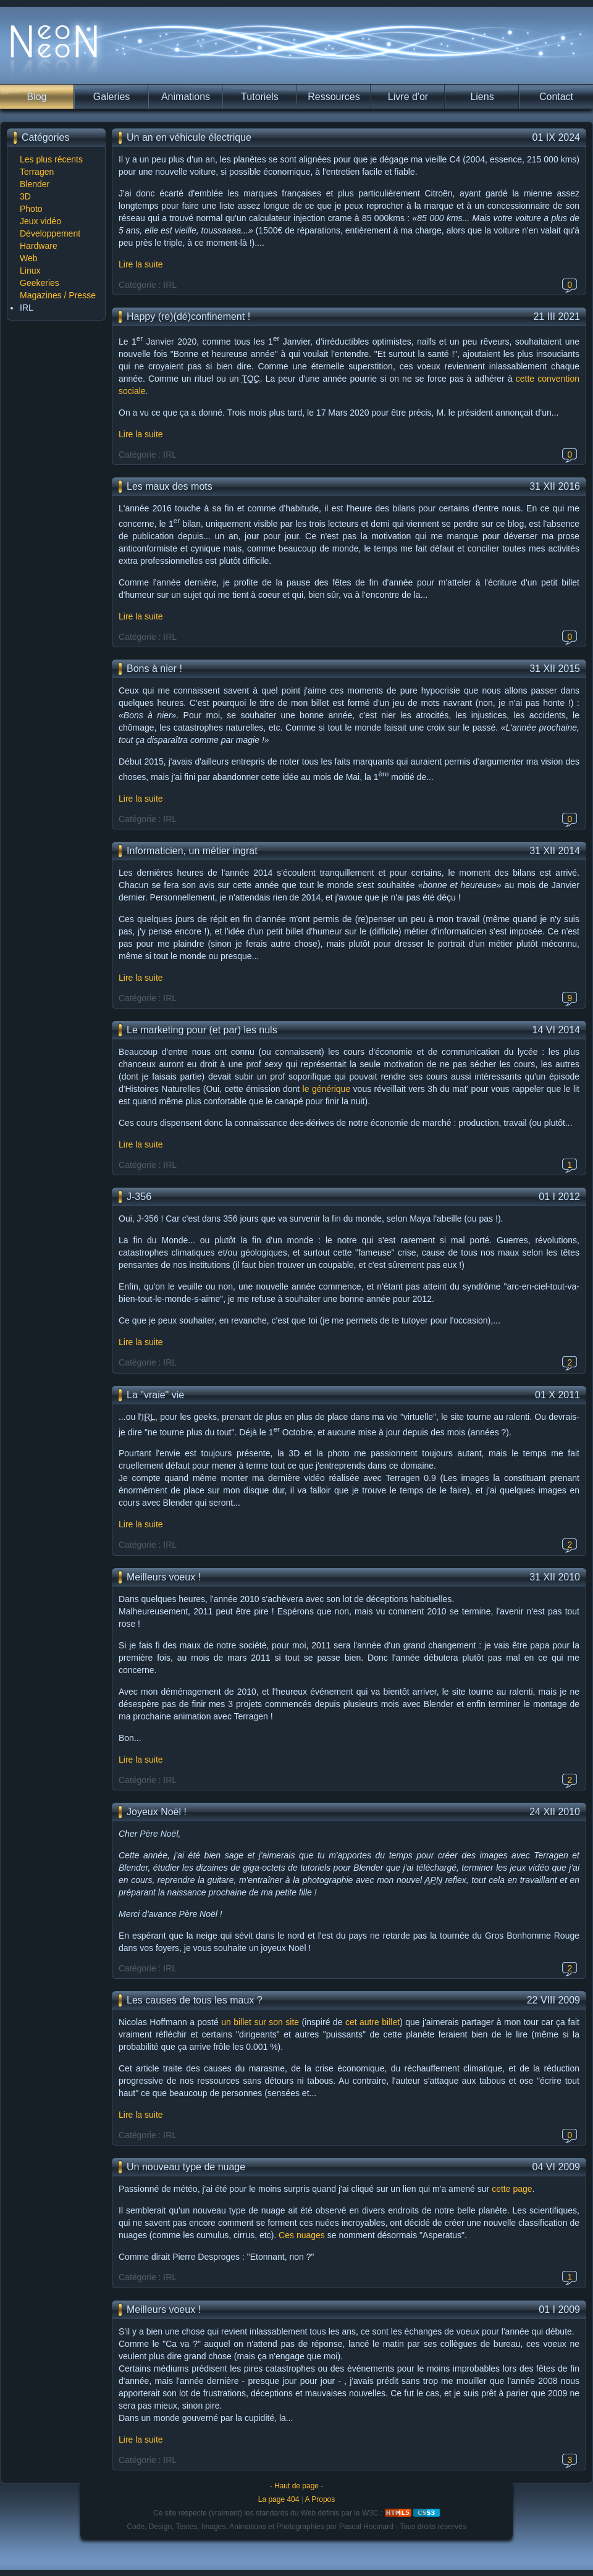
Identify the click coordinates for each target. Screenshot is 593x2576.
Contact (556, 96)
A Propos (320, 2499)
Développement (50, 233)
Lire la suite (141, 264)
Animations (185, 96)
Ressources (334, 96)
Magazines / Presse (58, 295)
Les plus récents (51, 159)
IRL (26, 308)
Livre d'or (408, 96)
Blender (34, 184)
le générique (327, 1089)
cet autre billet (372, 2022)
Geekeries (39, 283)
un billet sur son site (260, 2022)
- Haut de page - (297, 2486)
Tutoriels (260, 96)
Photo (31, 209)
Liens (482, 96)
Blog (36, 96)
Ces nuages (302, 2235)
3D (25, 196)
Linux (30, 270)
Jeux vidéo (40, 221)
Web (29, 258)
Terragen (37, 172)
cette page (512, 2189)
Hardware (38, 246)
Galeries (111, 96)
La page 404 (279, 2499)
